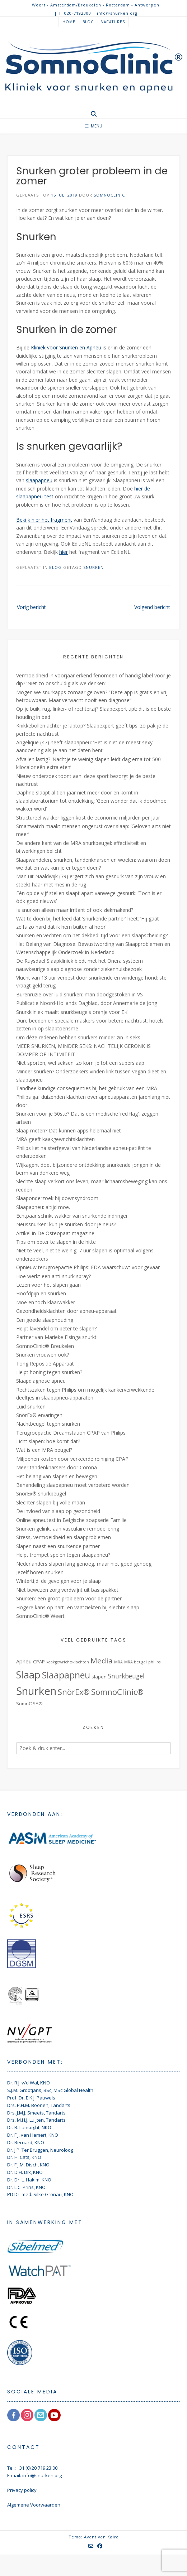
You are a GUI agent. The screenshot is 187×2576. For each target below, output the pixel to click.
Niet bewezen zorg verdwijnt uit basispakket (67, 1589)
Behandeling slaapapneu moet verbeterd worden (73, 1485)
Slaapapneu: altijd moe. (43, 1207)
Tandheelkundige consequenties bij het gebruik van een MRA (86, 1088)
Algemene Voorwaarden (33, 2505)
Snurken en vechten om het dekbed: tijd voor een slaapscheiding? (92, 935)
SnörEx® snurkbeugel (41, 1493)
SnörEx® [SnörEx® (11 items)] (74, 1692)
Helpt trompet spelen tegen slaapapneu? (63, 1554)
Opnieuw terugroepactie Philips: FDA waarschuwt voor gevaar (88, 1267)
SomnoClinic (109, 195)
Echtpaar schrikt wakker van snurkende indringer (72, 1215)
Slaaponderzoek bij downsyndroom (57, 1198)
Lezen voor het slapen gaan (48, 1284)
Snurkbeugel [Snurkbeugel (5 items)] (126, 1676)
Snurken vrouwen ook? (42, 1354)
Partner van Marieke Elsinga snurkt (56, 1337)
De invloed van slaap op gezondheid (58, 1511)
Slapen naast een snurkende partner (58, 1546)
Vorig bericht (31, 607)
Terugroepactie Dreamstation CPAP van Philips (71, 1432)
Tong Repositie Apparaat (45, 1363)
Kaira (113, 2536)
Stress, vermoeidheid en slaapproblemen (63, 1537)
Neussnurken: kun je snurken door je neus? (66, 1224)
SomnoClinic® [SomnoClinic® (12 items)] (117, 1691)
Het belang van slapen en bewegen (56, 1476)
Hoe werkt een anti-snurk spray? (53, 1276)
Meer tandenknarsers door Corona (56, 1467)
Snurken (93, 567)
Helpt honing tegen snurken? (49, 1372)
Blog (88, 21)
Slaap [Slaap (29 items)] (28, 1674)
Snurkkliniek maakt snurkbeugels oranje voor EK (71, 1012)
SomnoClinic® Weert (40, 1616)
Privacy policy (22, 2490)
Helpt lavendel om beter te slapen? (56, 1328)
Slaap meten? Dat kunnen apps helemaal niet (68, 1130)
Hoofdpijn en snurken (41, 1293)
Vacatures (113, 21)
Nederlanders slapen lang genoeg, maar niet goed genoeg (83, 1563)
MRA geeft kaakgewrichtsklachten (55, 1139)
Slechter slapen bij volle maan (50, 1502)
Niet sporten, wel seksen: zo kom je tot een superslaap (80, 1062)
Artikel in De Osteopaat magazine (55, 1233)
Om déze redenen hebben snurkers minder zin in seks (78, 1037)
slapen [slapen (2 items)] (99, 1676)
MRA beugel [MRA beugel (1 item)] (135, 1661)
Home (68, 21)
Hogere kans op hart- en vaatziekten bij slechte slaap (77, 1607)
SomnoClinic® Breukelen (45, 1346)
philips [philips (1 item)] (154, 1661)
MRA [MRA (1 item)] (118, 1661)
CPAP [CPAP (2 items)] (39, 1661)
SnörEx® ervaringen (39, 1415)
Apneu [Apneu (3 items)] (24, 1661)
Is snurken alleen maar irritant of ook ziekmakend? (74, 910)
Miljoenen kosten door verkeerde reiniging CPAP (72, 1458)
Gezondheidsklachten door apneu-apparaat (66, 1311)
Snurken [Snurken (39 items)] (36, 1691)
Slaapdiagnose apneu (41, 1380)
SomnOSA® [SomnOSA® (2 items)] (29, 1703)
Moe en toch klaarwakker (45, 1302)
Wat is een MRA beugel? (44, 1449)
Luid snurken (31, 1406)
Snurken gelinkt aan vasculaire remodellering (67, 1528)
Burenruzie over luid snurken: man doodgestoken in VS (79, 994)
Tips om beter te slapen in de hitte (56, 1241)
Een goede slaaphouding (44, 1319)
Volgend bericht (152, 607)
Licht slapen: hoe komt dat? (48, 1441)
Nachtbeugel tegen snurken (48, 1423)
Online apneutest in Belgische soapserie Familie (71, 1520)
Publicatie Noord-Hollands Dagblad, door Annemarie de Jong (86, 1003)
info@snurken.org (42, 2475)
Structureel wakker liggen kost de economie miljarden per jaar (88, 817)
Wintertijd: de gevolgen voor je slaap (58, 1580)
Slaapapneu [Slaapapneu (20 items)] (66, 1675)
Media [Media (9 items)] (101, 1661)
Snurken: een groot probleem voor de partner (69, 1598)
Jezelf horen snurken (40, 1572)
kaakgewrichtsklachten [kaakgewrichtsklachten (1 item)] (67, 1661)
